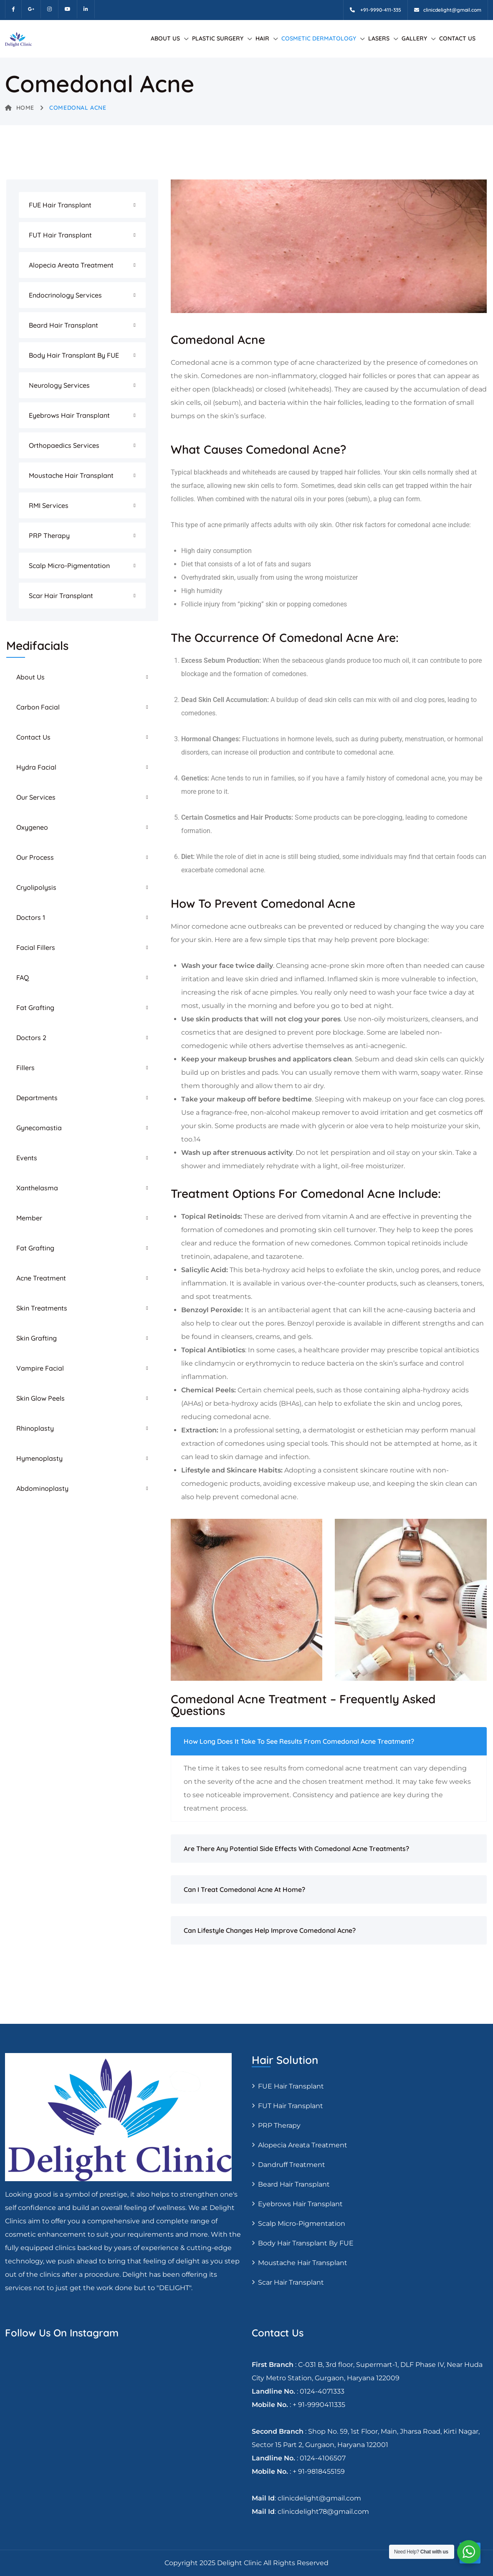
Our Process (35, 857)
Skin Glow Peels (40, 1398)
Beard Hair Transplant (63, 325)
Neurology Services (59, 385)
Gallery (414, 38)
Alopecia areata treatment (71, 265)
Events (26, 1158)
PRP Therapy (49, 535)
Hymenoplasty (39, 1458)
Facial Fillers (35, 947)
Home (19, 107)
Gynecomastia (39, 1128)
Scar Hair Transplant (61, 595)
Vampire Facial (40, 1368)
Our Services (36, 797)
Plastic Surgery (217, 38)
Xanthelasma (37, 1188)
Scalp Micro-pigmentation (69, 565)
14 (197, 1139)
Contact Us (457, 38)
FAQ (22, 977)
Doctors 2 (31, 1037)
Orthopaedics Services (64, 445)
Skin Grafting (36, 1338)
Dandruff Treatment (291, 2165)
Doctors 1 (30, 917)
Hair (262, 38)
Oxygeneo (32, 827)
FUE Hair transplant (60, 205)
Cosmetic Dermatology (318, 38)
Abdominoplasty (42, 1488)
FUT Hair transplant (60, 235)
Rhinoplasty (35, 1428)
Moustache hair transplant (71, 475)
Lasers (378, 38)
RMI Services (48, 505)
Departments (37, 1098)
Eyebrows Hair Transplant (69, 415)
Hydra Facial (36, 767)
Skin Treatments (41, 1308)
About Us (165, 38)
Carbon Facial (38, 707)
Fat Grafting (35, 1007)
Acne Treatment (41, 1278)
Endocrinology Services (65, 295)
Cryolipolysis (36, 887)
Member (29, 1218)
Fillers (25, 1067)
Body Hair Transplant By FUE (74, 355)
